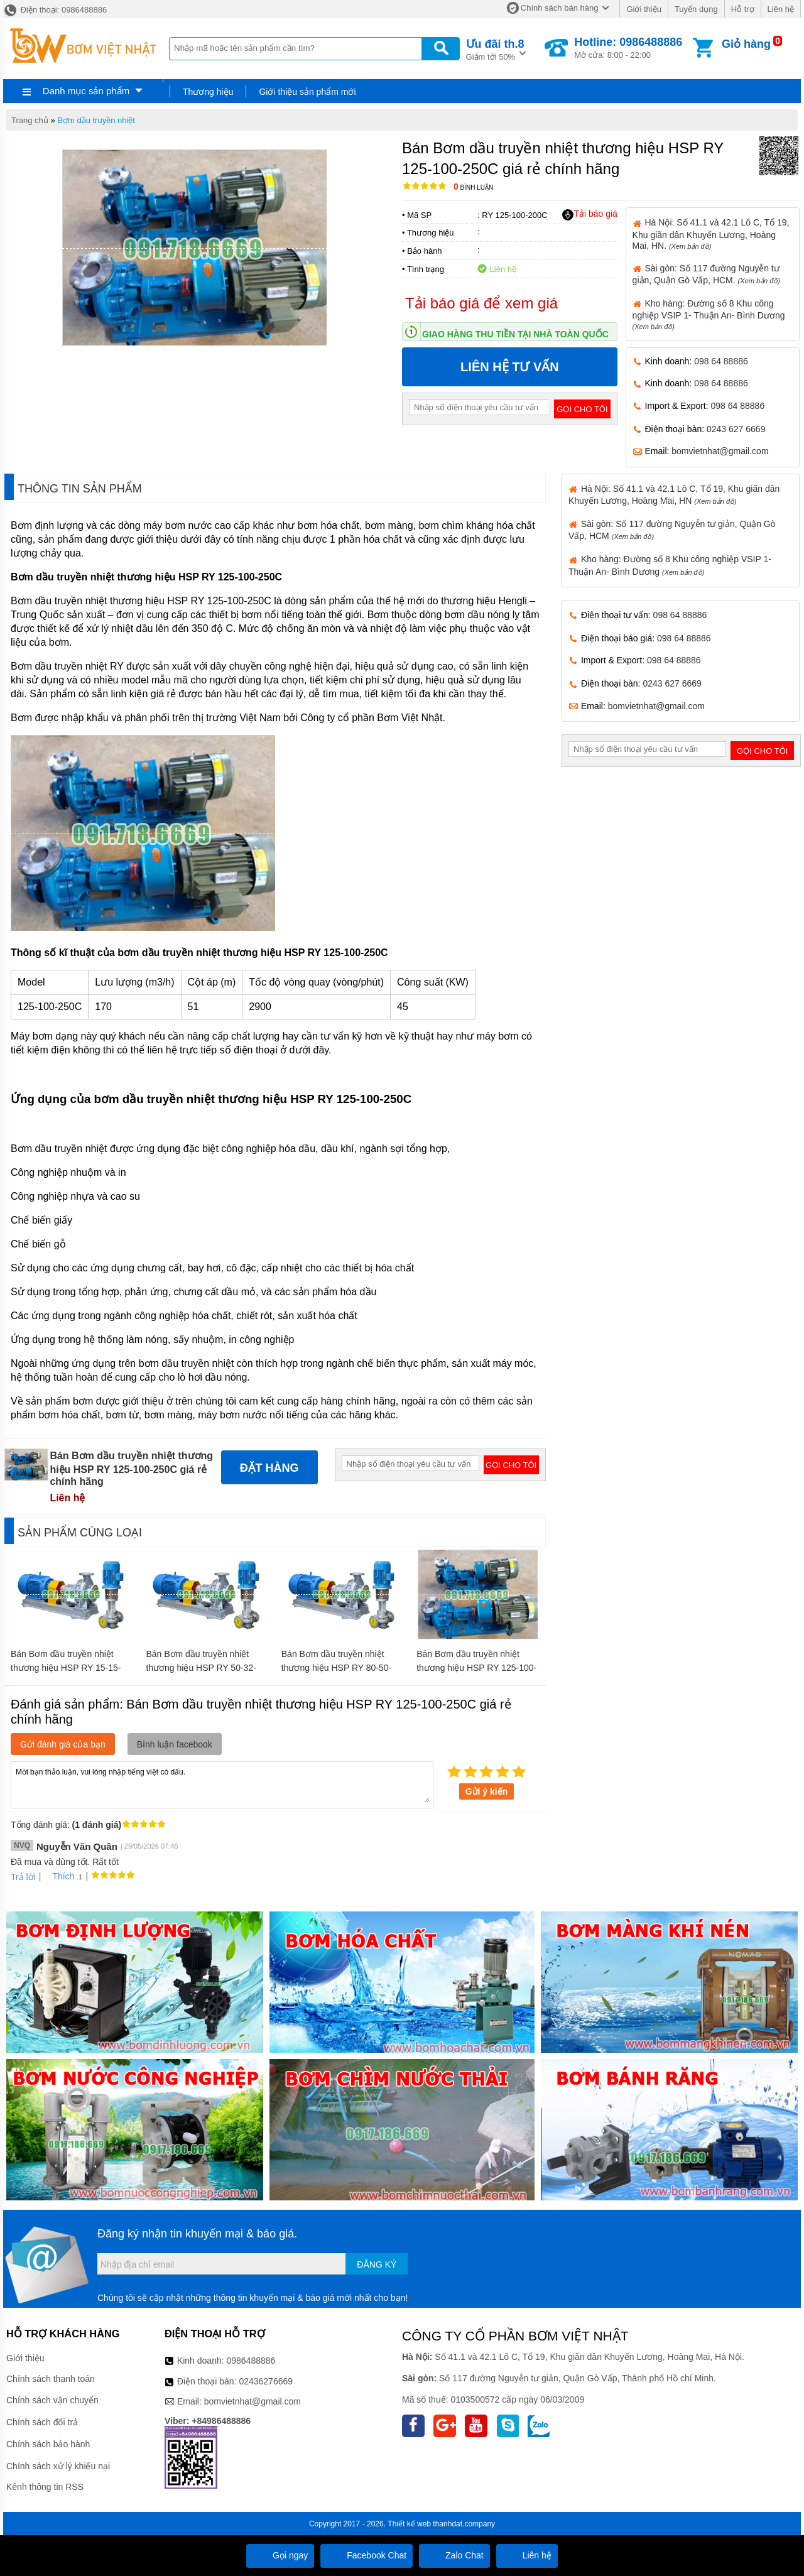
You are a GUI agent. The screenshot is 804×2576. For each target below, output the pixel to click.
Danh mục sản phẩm (86, 90)
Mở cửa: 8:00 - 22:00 (628, 48)
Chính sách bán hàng (560, 8)
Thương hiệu (208, 92)
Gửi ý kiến (486, 1791)
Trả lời (23, 1877)
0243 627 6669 (736, 429)
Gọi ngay (280, 2555)
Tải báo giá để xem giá (481, 303)
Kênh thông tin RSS (45, 2487)
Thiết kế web (409, 2523)
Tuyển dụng (696, 9)
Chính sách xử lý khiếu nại (58, 2466)
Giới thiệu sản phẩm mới (307, 92)
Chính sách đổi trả (42, 2422)
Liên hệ (781, 9)
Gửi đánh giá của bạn (63, 1744)
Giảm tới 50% (495, 49)
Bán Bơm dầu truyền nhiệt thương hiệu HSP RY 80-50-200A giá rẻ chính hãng (336, 1668)
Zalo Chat (454, 2555)
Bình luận (473, 187)
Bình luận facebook (174, 1744)
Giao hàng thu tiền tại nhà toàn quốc (515, 334)
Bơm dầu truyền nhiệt (96, 120)
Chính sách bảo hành (48, 2444)
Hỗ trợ (742, 9)
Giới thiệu (643, 9)
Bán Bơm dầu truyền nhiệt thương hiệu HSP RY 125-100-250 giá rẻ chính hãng (476, 1668)
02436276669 (266, 2381)
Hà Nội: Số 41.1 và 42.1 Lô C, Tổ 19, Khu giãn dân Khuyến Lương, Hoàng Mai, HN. (711, 233)
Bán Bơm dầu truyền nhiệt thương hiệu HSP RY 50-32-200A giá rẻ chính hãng (201, 1668)
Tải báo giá (589, 214)
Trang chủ (29, 120)
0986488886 (251, 2361)
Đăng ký (376, 2264)
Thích (58, 1876)
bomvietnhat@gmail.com (719, 451)
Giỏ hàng (746, 44)
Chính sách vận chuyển (52, 2400)
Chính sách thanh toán (50, 2379)
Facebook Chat (366, 2555)
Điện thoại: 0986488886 (55, 9)
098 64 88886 (721, 361)
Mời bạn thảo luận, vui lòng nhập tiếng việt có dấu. (222, 1784)
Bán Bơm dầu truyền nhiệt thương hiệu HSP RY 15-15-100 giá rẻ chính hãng (66, 1668)
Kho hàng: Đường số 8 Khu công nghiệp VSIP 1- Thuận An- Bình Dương (709, 314)
